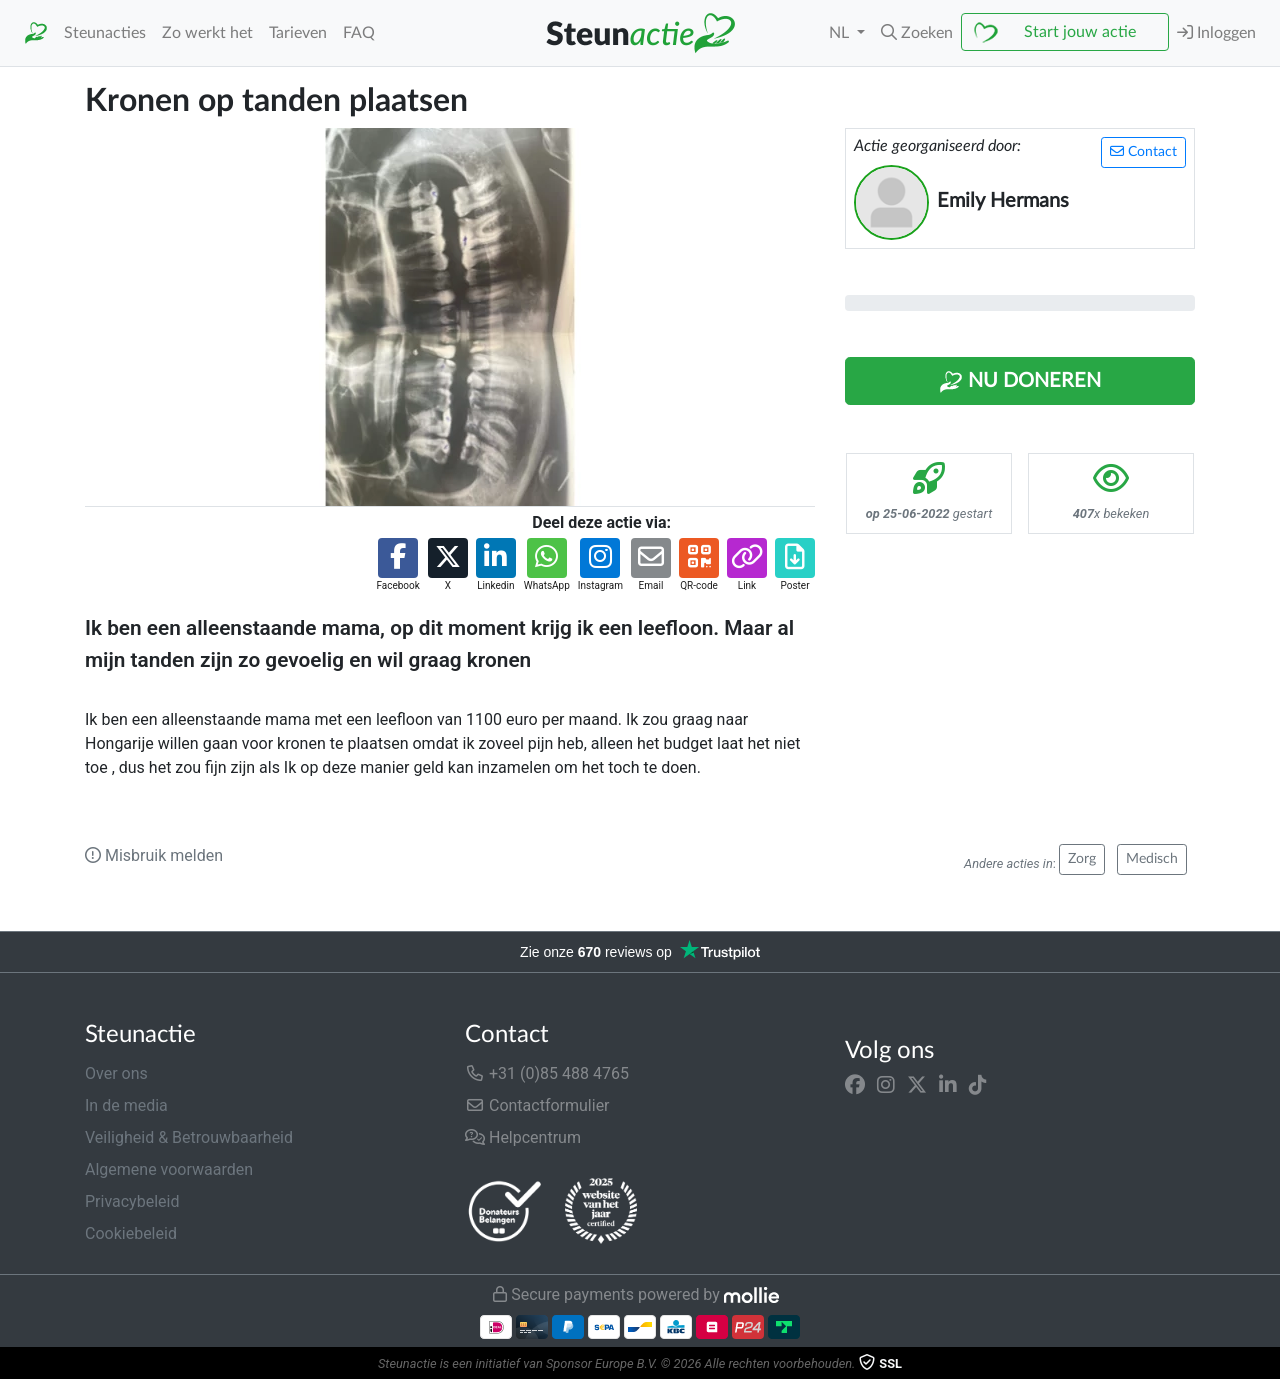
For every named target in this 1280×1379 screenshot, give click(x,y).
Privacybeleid (132, 1201)
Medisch (1152, 859)
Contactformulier (537, 1105)
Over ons (116, 1073)
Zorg (1082, 859)
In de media (126, 1105)
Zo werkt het (207, 33)
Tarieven (298, 33)
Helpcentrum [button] (523, 1137)
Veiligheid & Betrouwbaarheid (189, 1137)
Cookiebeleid (131, 1233)
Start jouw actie (1080, 32)
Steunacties (105, 33)
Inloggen (1216, 32)
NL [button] (841, 33)
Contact (1143, 151)
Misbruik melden (154, 855)
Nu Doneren (1020, 382)
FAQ (359, 33)
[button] (917, 33)
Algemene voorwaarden (169, 1169)
